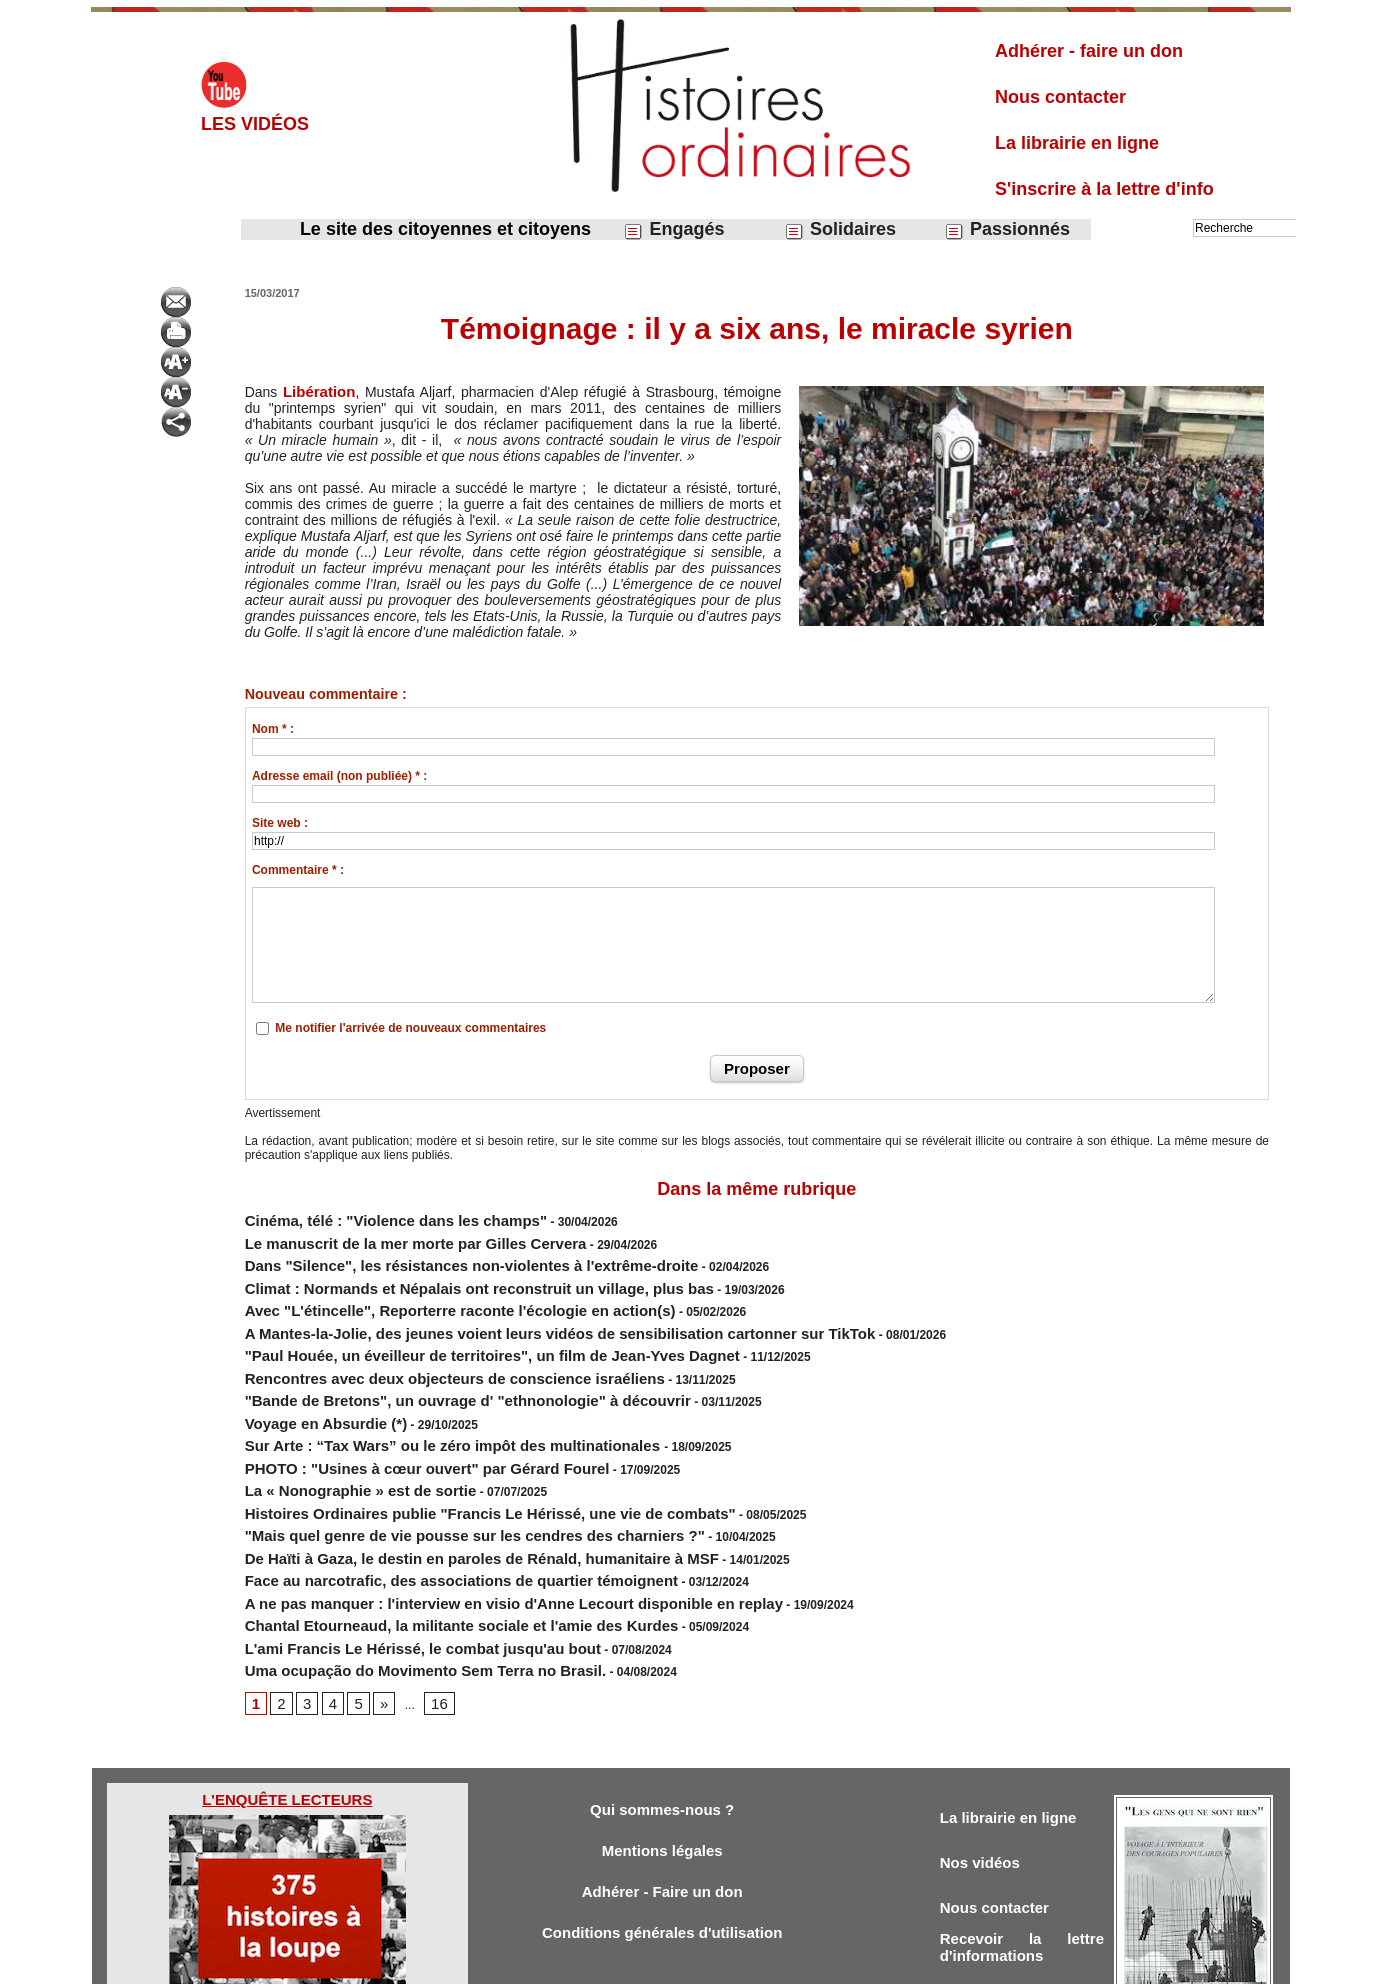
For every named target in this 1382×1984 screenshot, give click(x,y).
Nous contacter (1060, 97)
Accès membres (588, 1962)
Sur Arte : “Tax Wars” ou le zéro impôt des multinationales (413, 1396)
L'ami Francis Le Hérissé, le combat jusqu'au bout (387, 1558)
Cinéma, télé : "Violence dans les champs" (366, 1216)
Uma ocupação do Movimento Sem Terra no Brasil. (389, 1576)
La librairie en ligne (1077, 143)
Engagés (673, 229)
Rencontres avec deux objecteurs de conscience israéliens (413, 1342)
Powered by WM (793, 1962)
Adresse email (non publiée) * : (339, 775)
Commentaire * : (298, 869)
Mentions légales (662, 1758)
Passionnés (1007, 229)
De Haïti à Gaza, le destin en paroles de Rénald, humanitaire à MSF (434, 1486)
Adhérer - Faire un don (662, 1802)
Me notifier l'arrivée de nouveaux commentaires (410, 1027)
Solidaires (840, 229)
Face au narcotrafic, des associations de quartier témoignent (418, 1504)
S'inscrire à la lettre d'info (1104, 189)
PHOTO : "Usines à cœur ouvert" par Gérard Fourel (391, 1414)
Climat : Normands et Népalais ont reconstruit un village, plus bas (432, 1270)
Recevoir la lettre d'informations (1022, 1862)
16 (427, 1607)
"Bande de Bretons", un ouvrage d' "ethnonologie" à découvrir (423, 1360)
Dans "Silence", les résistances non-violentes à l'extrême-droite (426, 1252)
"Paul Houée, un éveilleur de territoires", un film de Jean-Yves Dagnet (443, 1324)
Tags (725, 1962)
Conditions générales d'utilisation (662, 1846)
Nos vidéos (985, 1770)
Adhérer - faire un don (1089, 51)
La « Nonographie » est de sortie (337, 1432)
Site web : (280, 822)
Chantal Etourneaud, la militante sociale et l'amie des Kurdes (418, 1540)
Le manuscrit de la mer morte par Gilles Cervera (381, 1234)
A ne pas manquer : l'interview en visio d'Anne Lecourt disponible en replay (460, 1522)
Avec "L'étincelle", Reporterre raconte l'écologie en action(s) (417, 1288)
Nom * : (273, 728)
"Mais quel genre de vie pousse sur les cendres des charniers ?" (429, 1468)
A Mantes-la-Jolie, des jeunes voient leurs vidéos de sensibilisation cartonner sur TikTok (497, 1306)
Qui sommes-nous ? (661, 1714)
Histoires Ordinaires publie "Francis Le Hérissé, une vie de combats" (441, 1450)
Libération (315, 391)
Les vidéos (255, 124)
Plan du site (672, 1962)
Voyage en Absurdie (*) (310, 1378)
